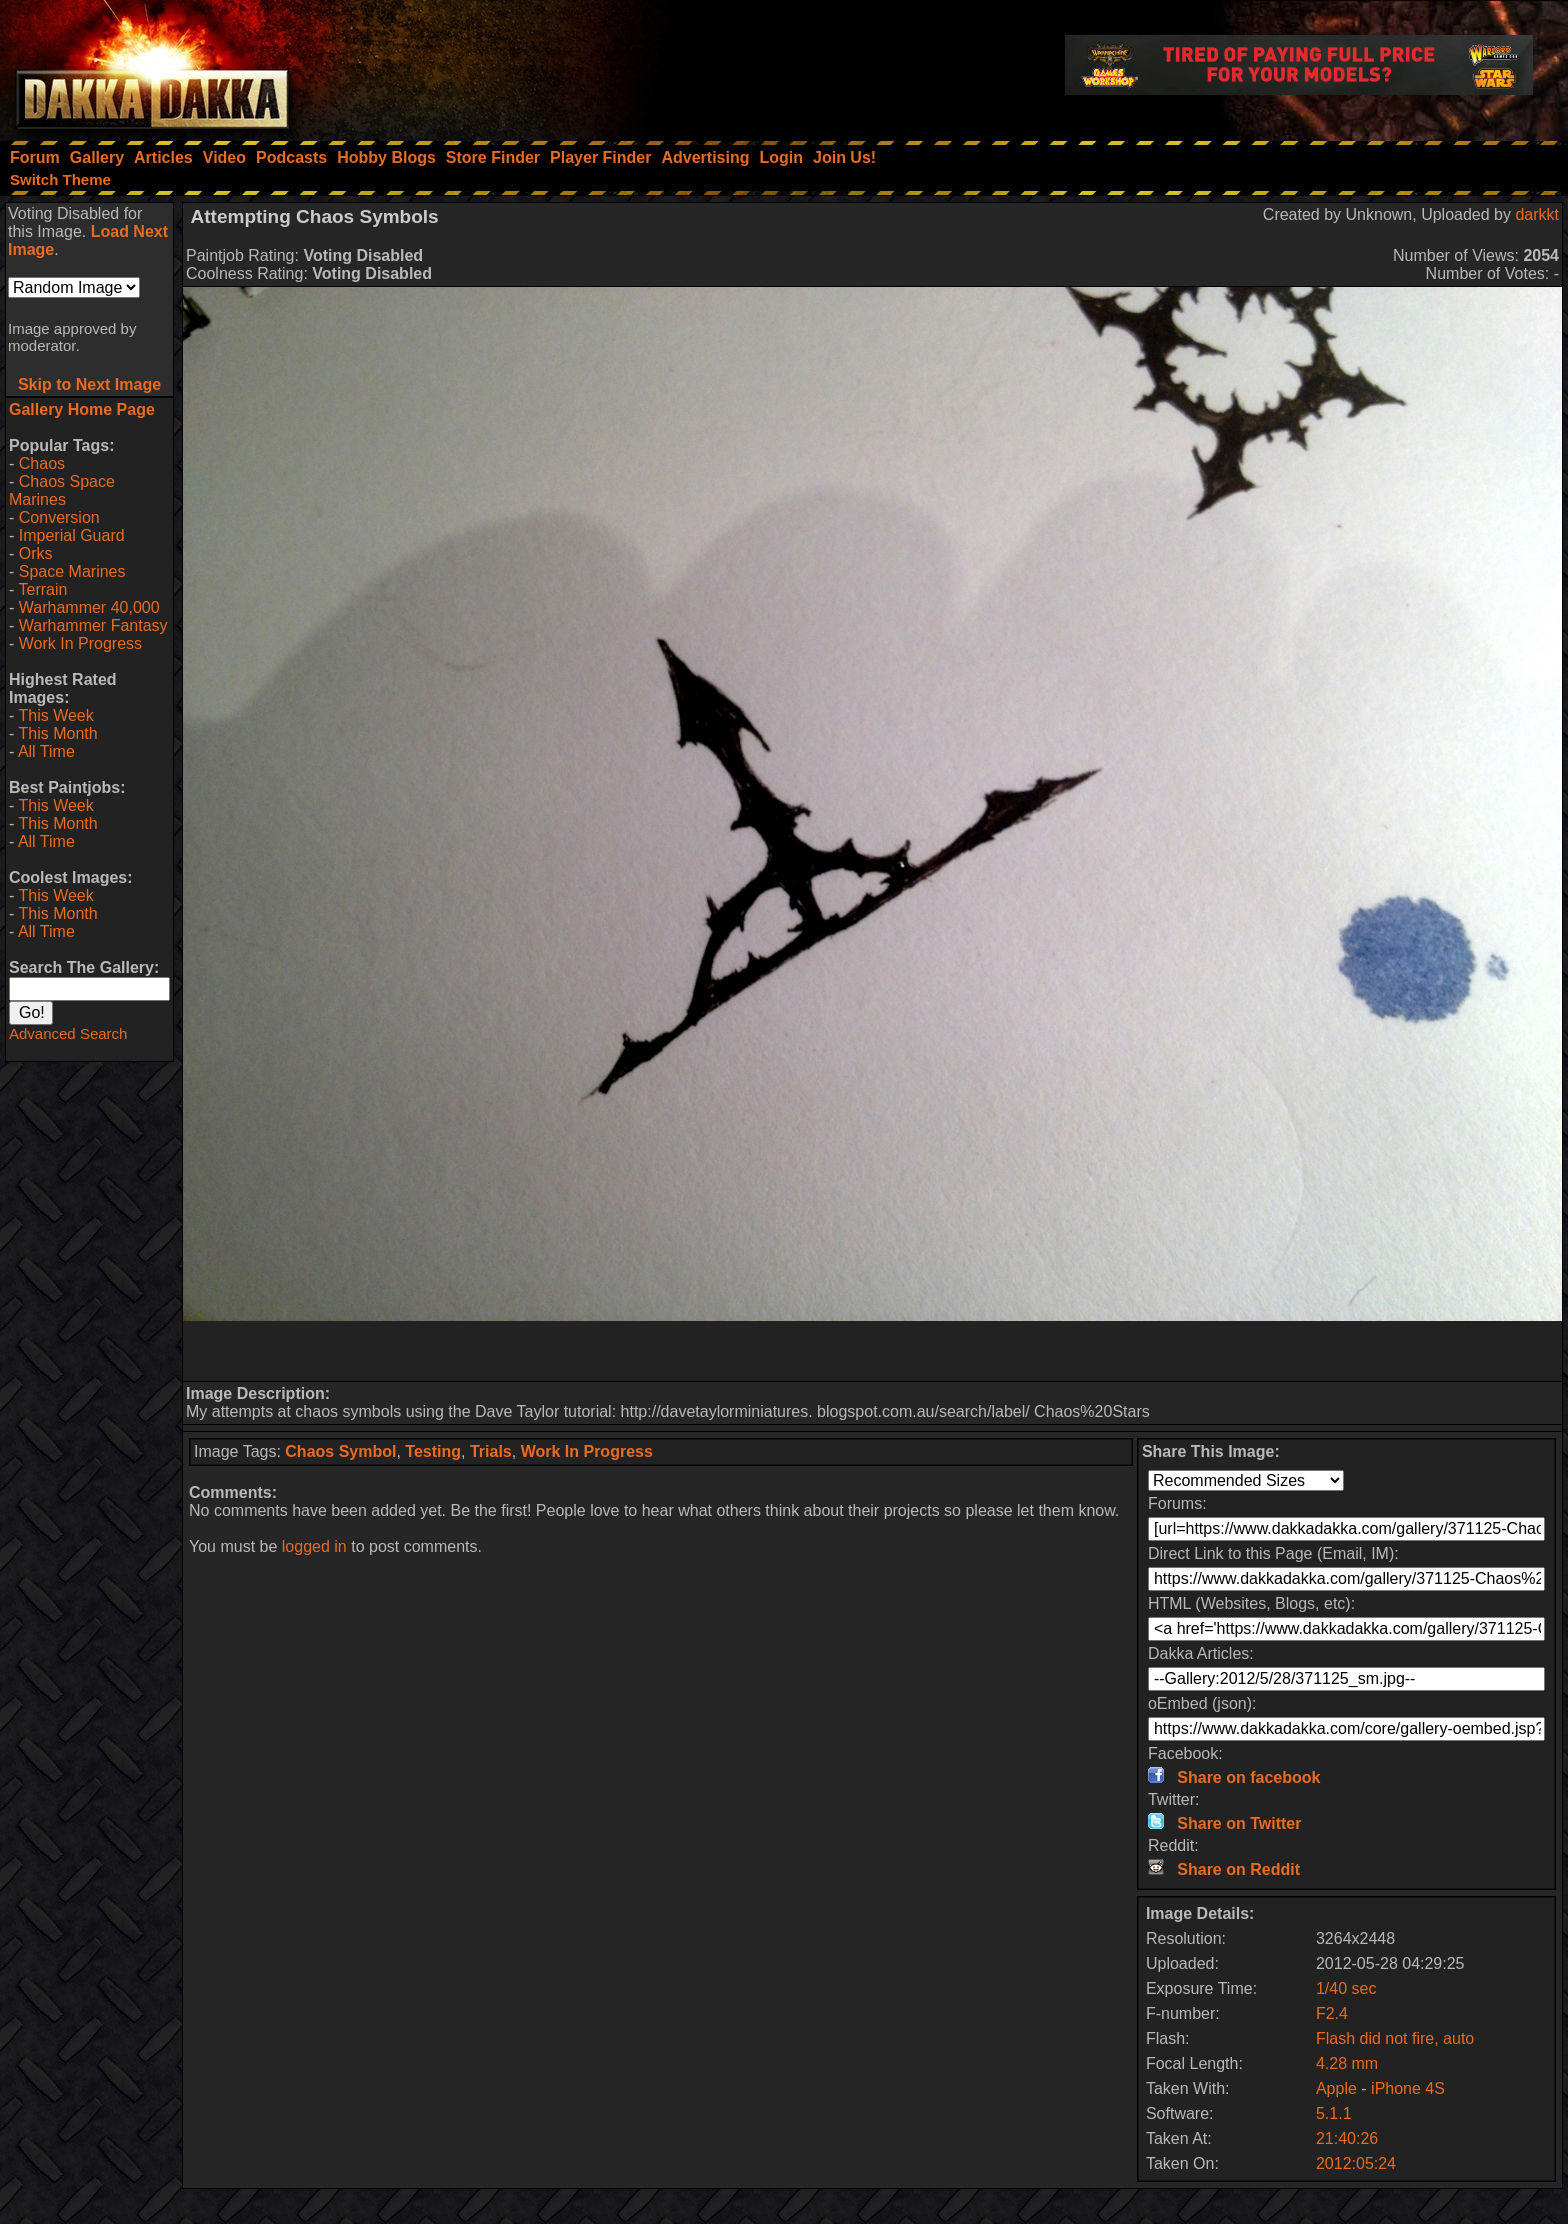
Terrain (42, 589)
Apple (1336, 2088)
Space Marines (72, 571)
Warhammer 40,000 (89, 607)
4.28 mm (1347, 2063)
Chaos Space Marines (62, 490)
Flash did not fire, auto (1395, 2038)
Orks (36, 553)
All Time (46, 751)
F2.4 (1332, 2013)
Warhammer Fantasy (93, 625)
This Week (55, 715)
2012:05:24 (1356, 2163)
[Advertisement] (873, 1351)
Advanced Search (68, 1033)
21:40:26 (1347, 2138)
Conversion (59, 517)
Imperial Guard (72, 535)
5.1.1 (1334, 2113)
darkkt (1537, 214)
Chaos (42, 463)
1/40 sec (1346, 1988)
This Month (57, 733)
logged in (314, 1546)
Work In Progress (80, 643)
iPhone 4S (1408, 2088)
